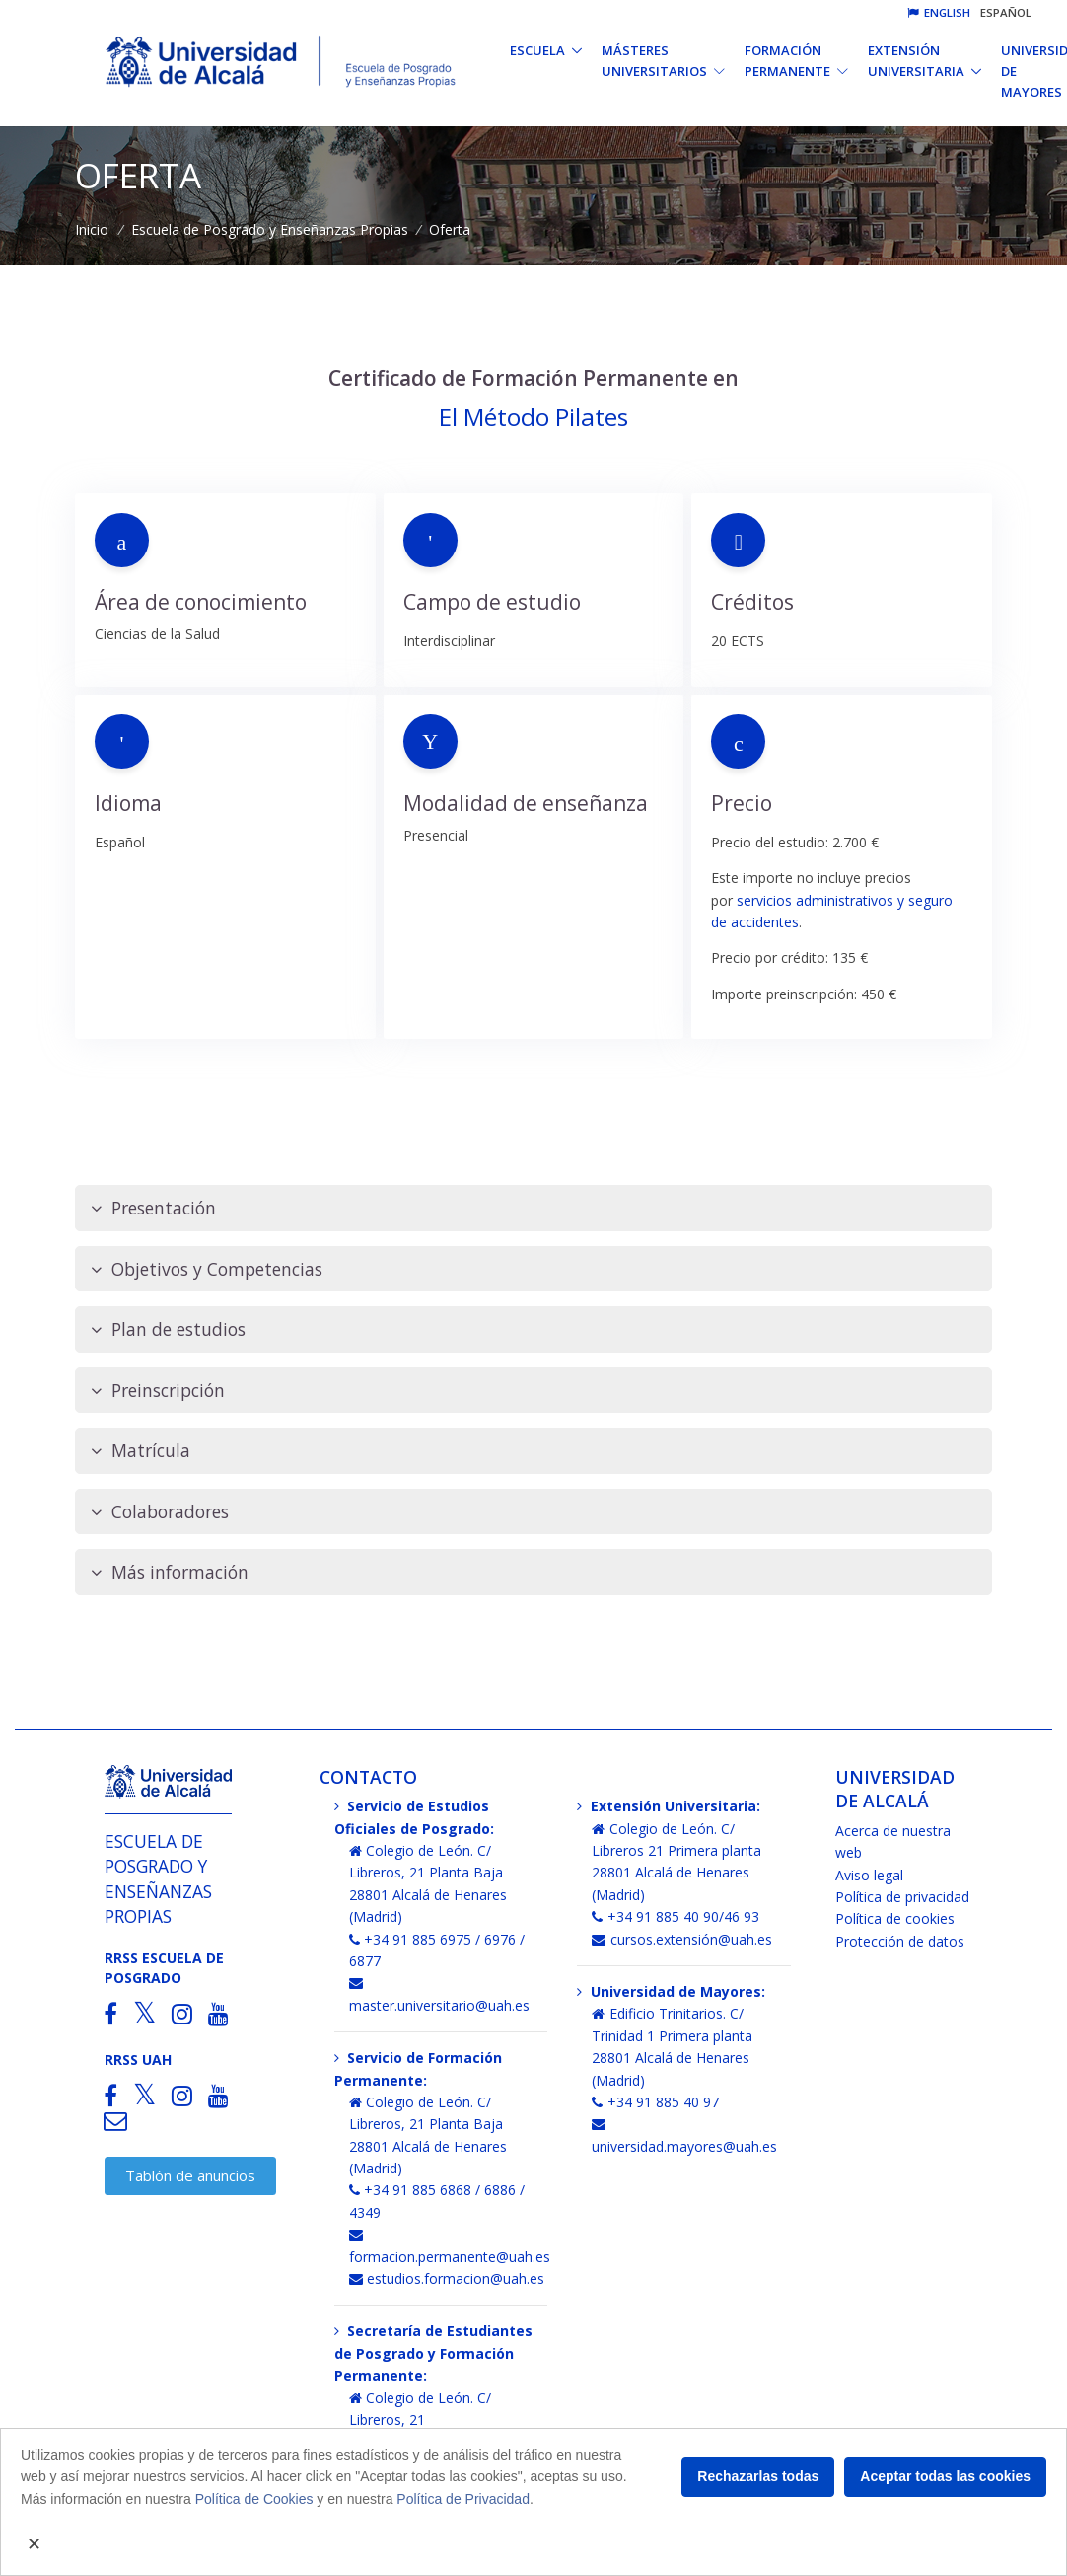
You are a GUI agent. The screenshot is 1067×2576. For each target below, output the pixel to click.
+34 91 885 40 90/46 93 (675, 1916)
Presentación (153, 1208)
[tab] (533, 1208)
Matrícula (140, 1450)
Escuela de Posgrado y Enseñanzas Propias (269, 229)
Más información (170, 1572)
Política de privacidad (902, 1896)
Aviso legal (869, 1875)
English (938, 12)
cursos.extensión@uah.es (682, 1939)
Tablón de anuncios (190, 2175)
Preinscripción (158, 1390)
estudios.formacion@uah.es (447, 2278)
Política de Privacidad (463, 2499)
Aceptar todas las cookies (945, 2476)
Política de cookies (895, 1918)
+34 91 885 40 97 (655, 2102)
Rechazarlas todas (757, 2476)
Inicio (91, 229)
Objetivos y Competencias (206, 1269)
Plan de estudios (168, 1329)
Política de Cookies (254, 2499)
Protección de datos (899, 1941)
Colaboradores (160, 1512)
